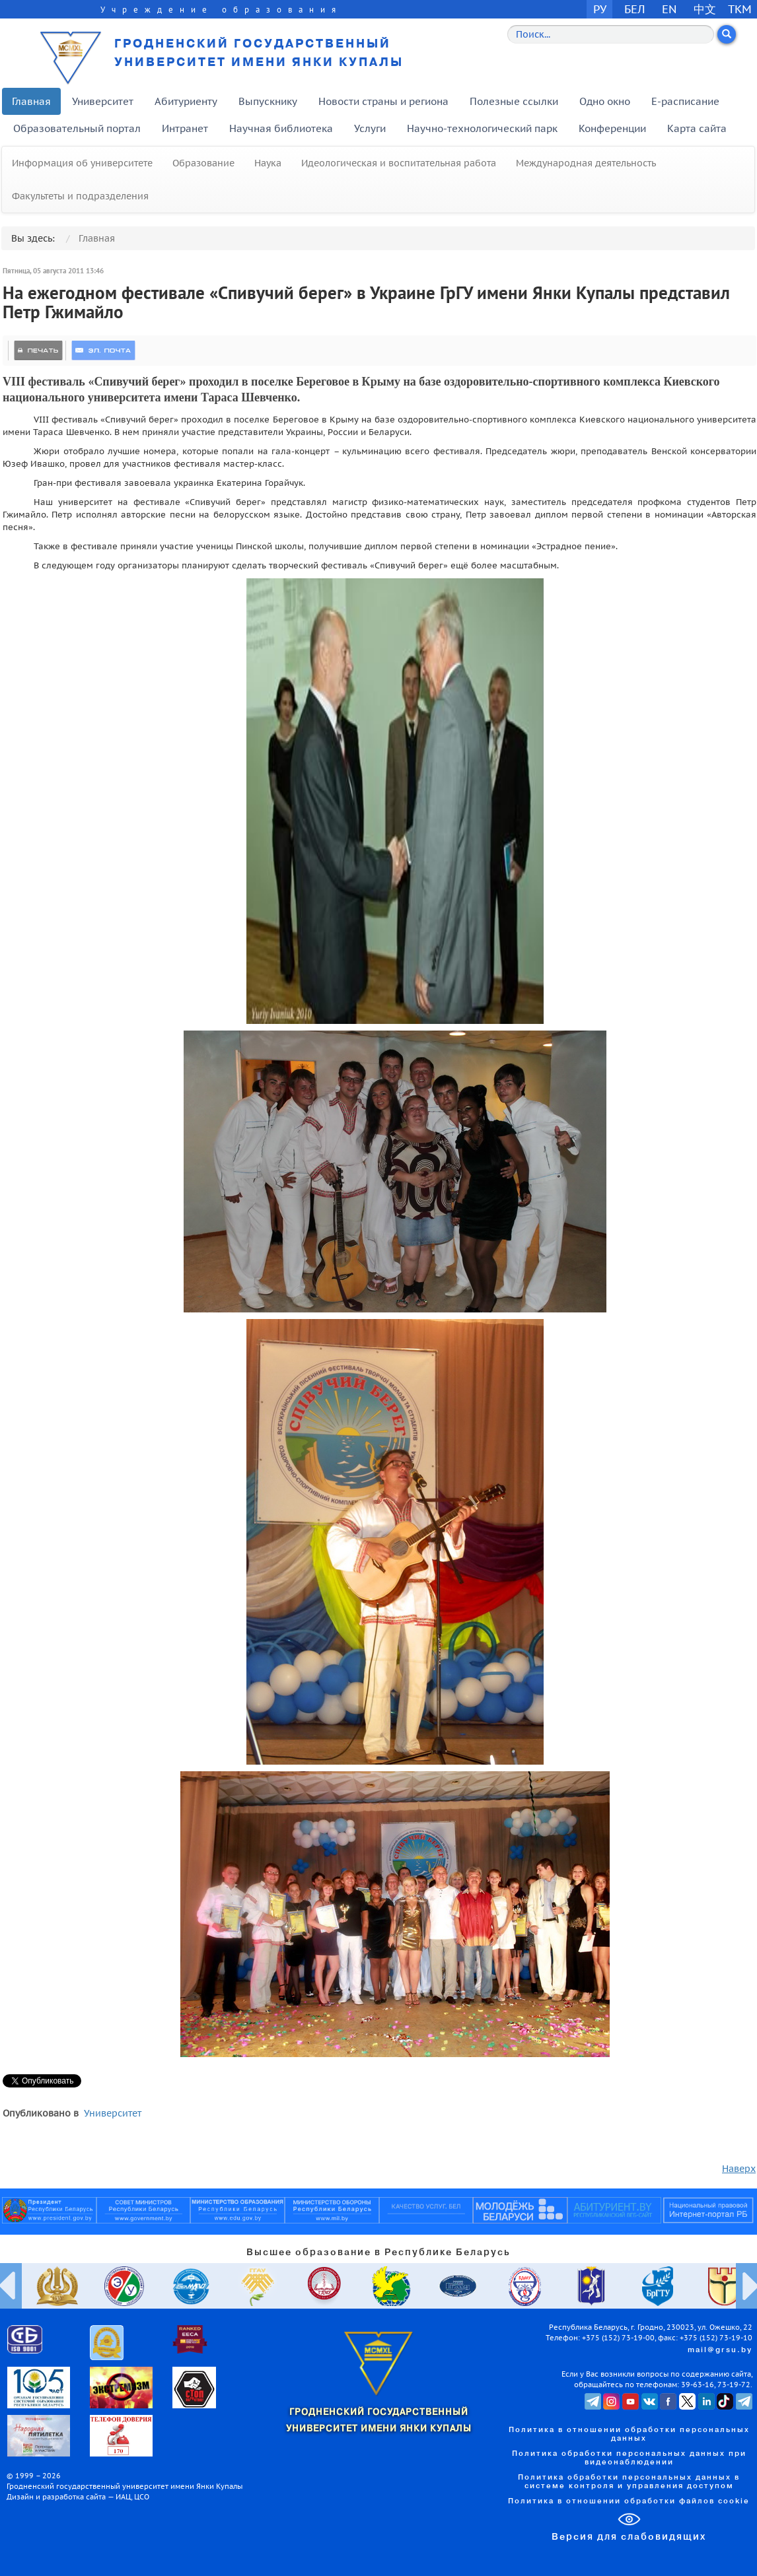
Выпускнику (267, 101)
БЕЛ (634, 9)
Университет (102, 101)
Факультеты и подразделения (80, 196)
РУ (599, 9)
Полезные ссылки (514, 101)
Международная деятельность (586, 163)
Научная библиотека (281, 128)
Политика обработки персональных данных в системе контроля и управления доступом (629, 2482)
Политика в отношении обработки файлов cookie (629, 2501)
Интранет (185, 128)
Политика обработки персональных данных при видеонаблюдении (629, 2458)
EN (669, 9)
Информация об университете (82, 163)
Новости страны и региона (383, 101)
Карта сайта (697, 128)
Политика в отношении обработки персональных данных (629, 2434)
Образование (203, 163)
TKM (740, 9)
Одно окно (604, 101)
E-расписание (685, 101)
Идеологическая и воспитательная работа (398, 163)
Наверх (739, 2169)
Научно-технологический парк (482, 128)
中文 (705, 9)
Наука (267, 163)
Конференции (612, 128)
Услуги (370, 128)
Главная (31, 101)
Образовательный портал (77, 128)
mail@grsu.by (720, 2350)
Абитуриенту (186, 101)
